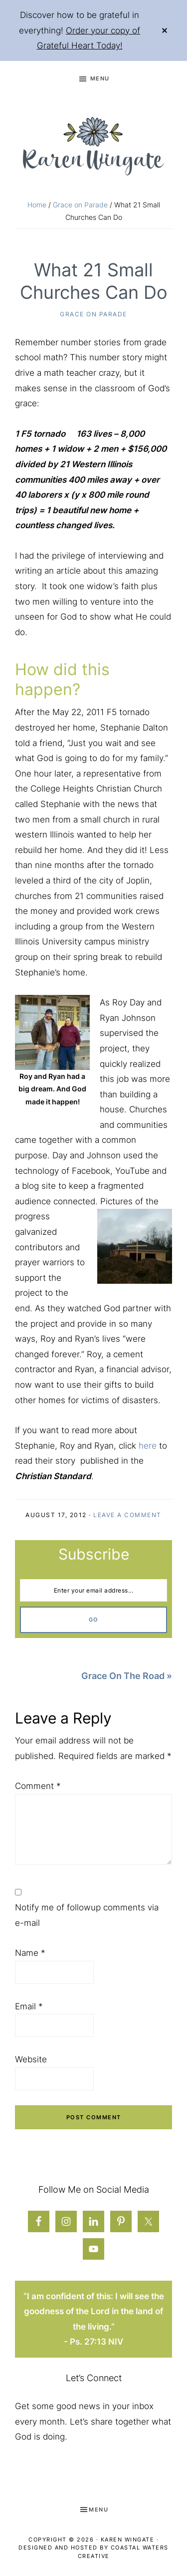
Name (30, 1953)
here (148, 1446)
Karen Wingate (128, 2539)
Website (31, 2059)
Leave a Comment (127, 1515)
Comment (38, 1786)
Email (29, 2006)
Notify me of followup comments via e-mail (87, 1915)
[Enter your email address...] (93, 1590)
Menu (100, 78)
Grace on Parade (93, 314)
